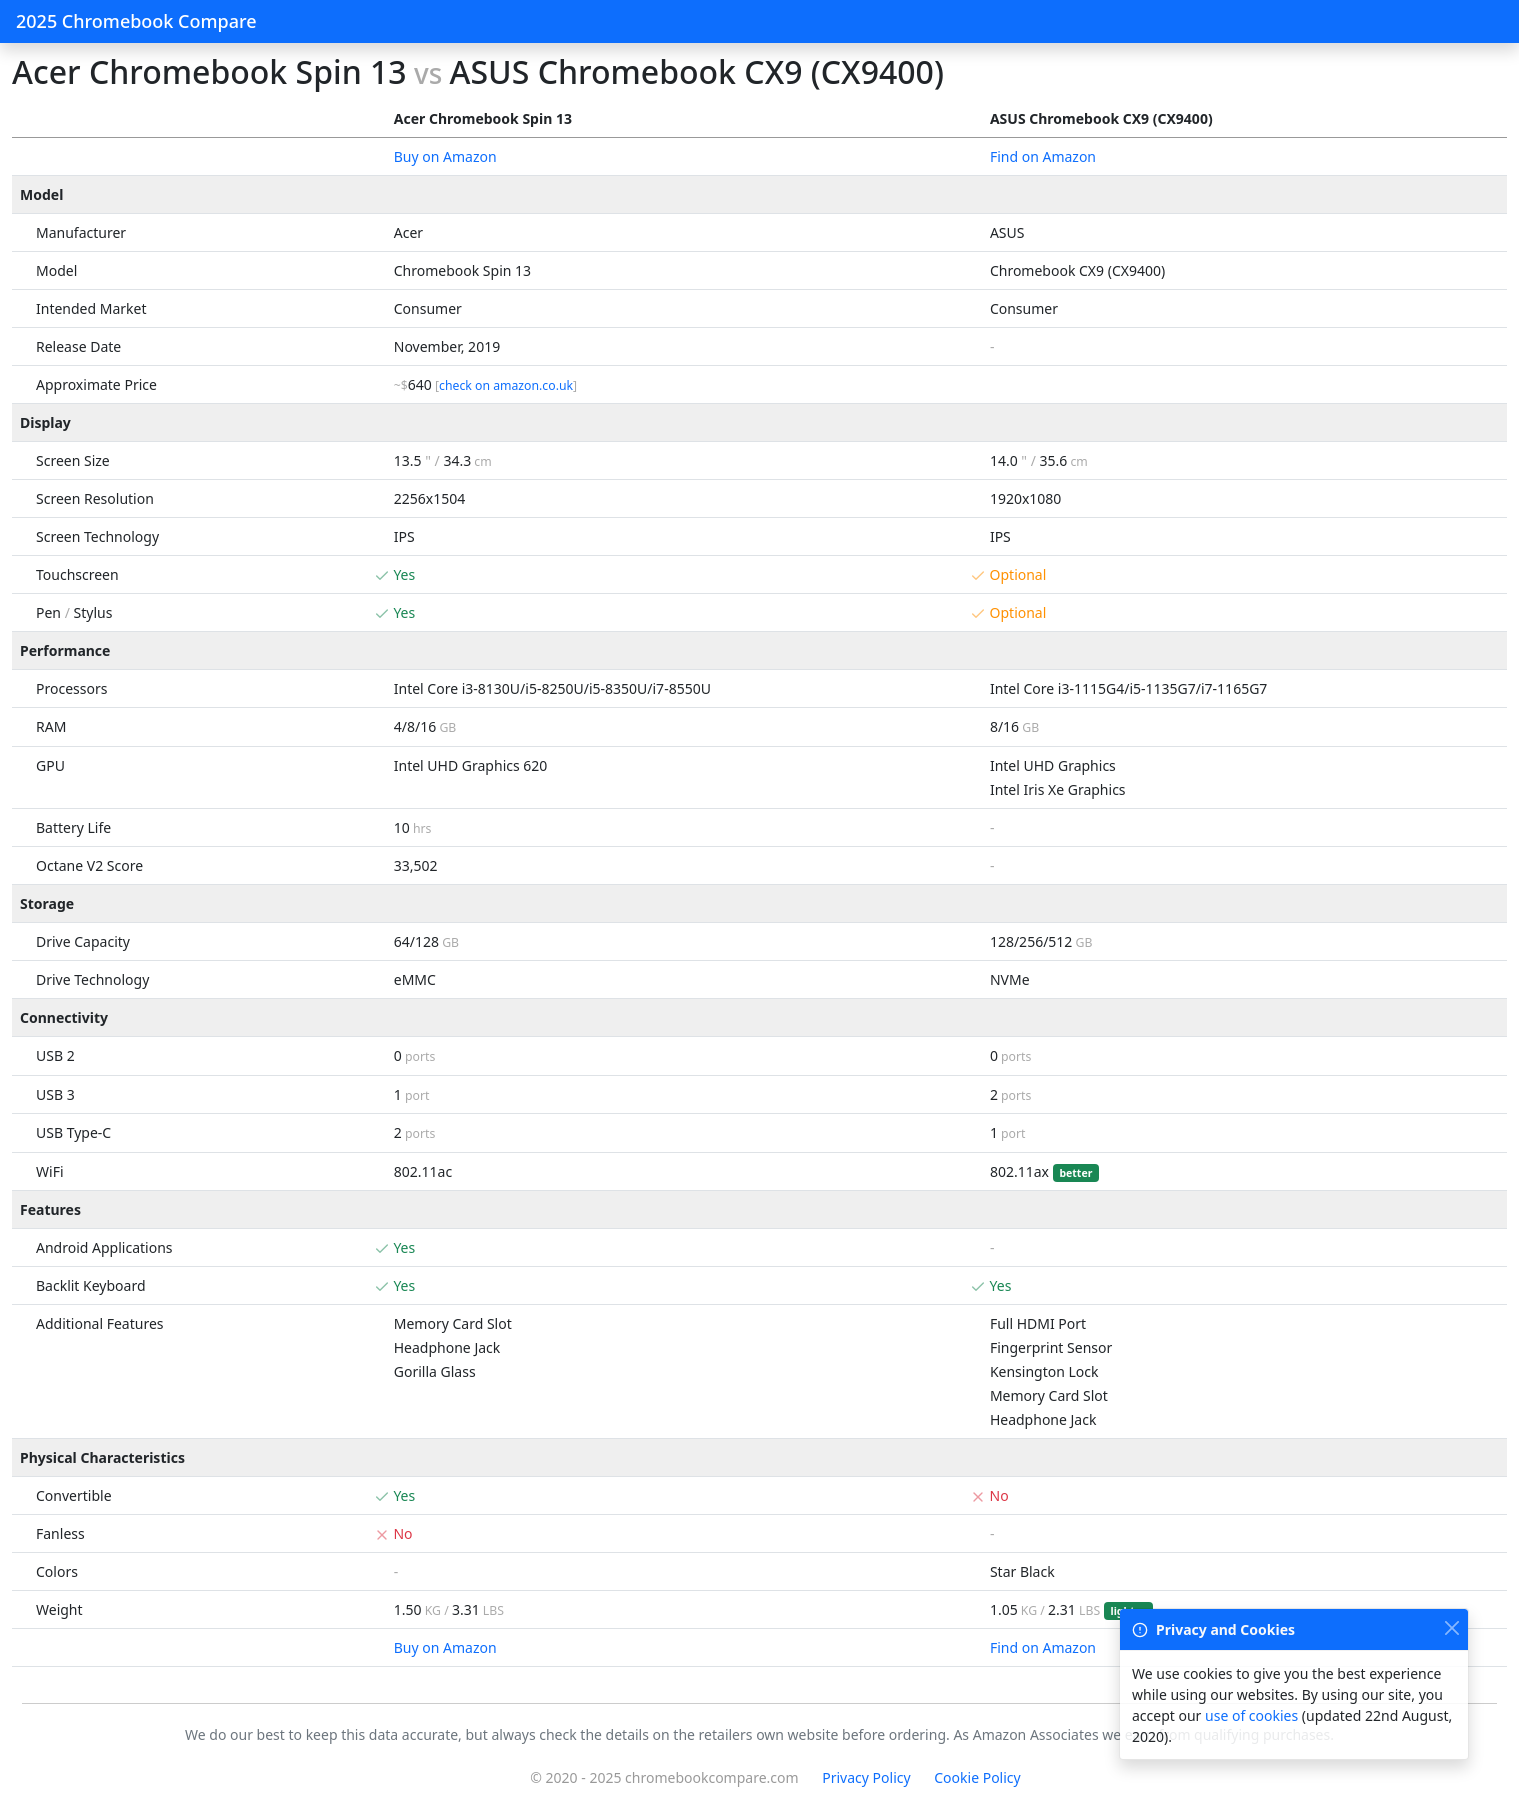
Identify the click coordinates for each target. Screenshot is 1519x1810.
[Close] (1451, 1627)
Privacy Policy (866, 1777)
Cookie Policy (977, 1777)
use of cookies (1251, 1715)
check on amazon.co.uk (506, 385)
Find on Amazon (1043, 156)
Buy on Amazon (445, 156)
